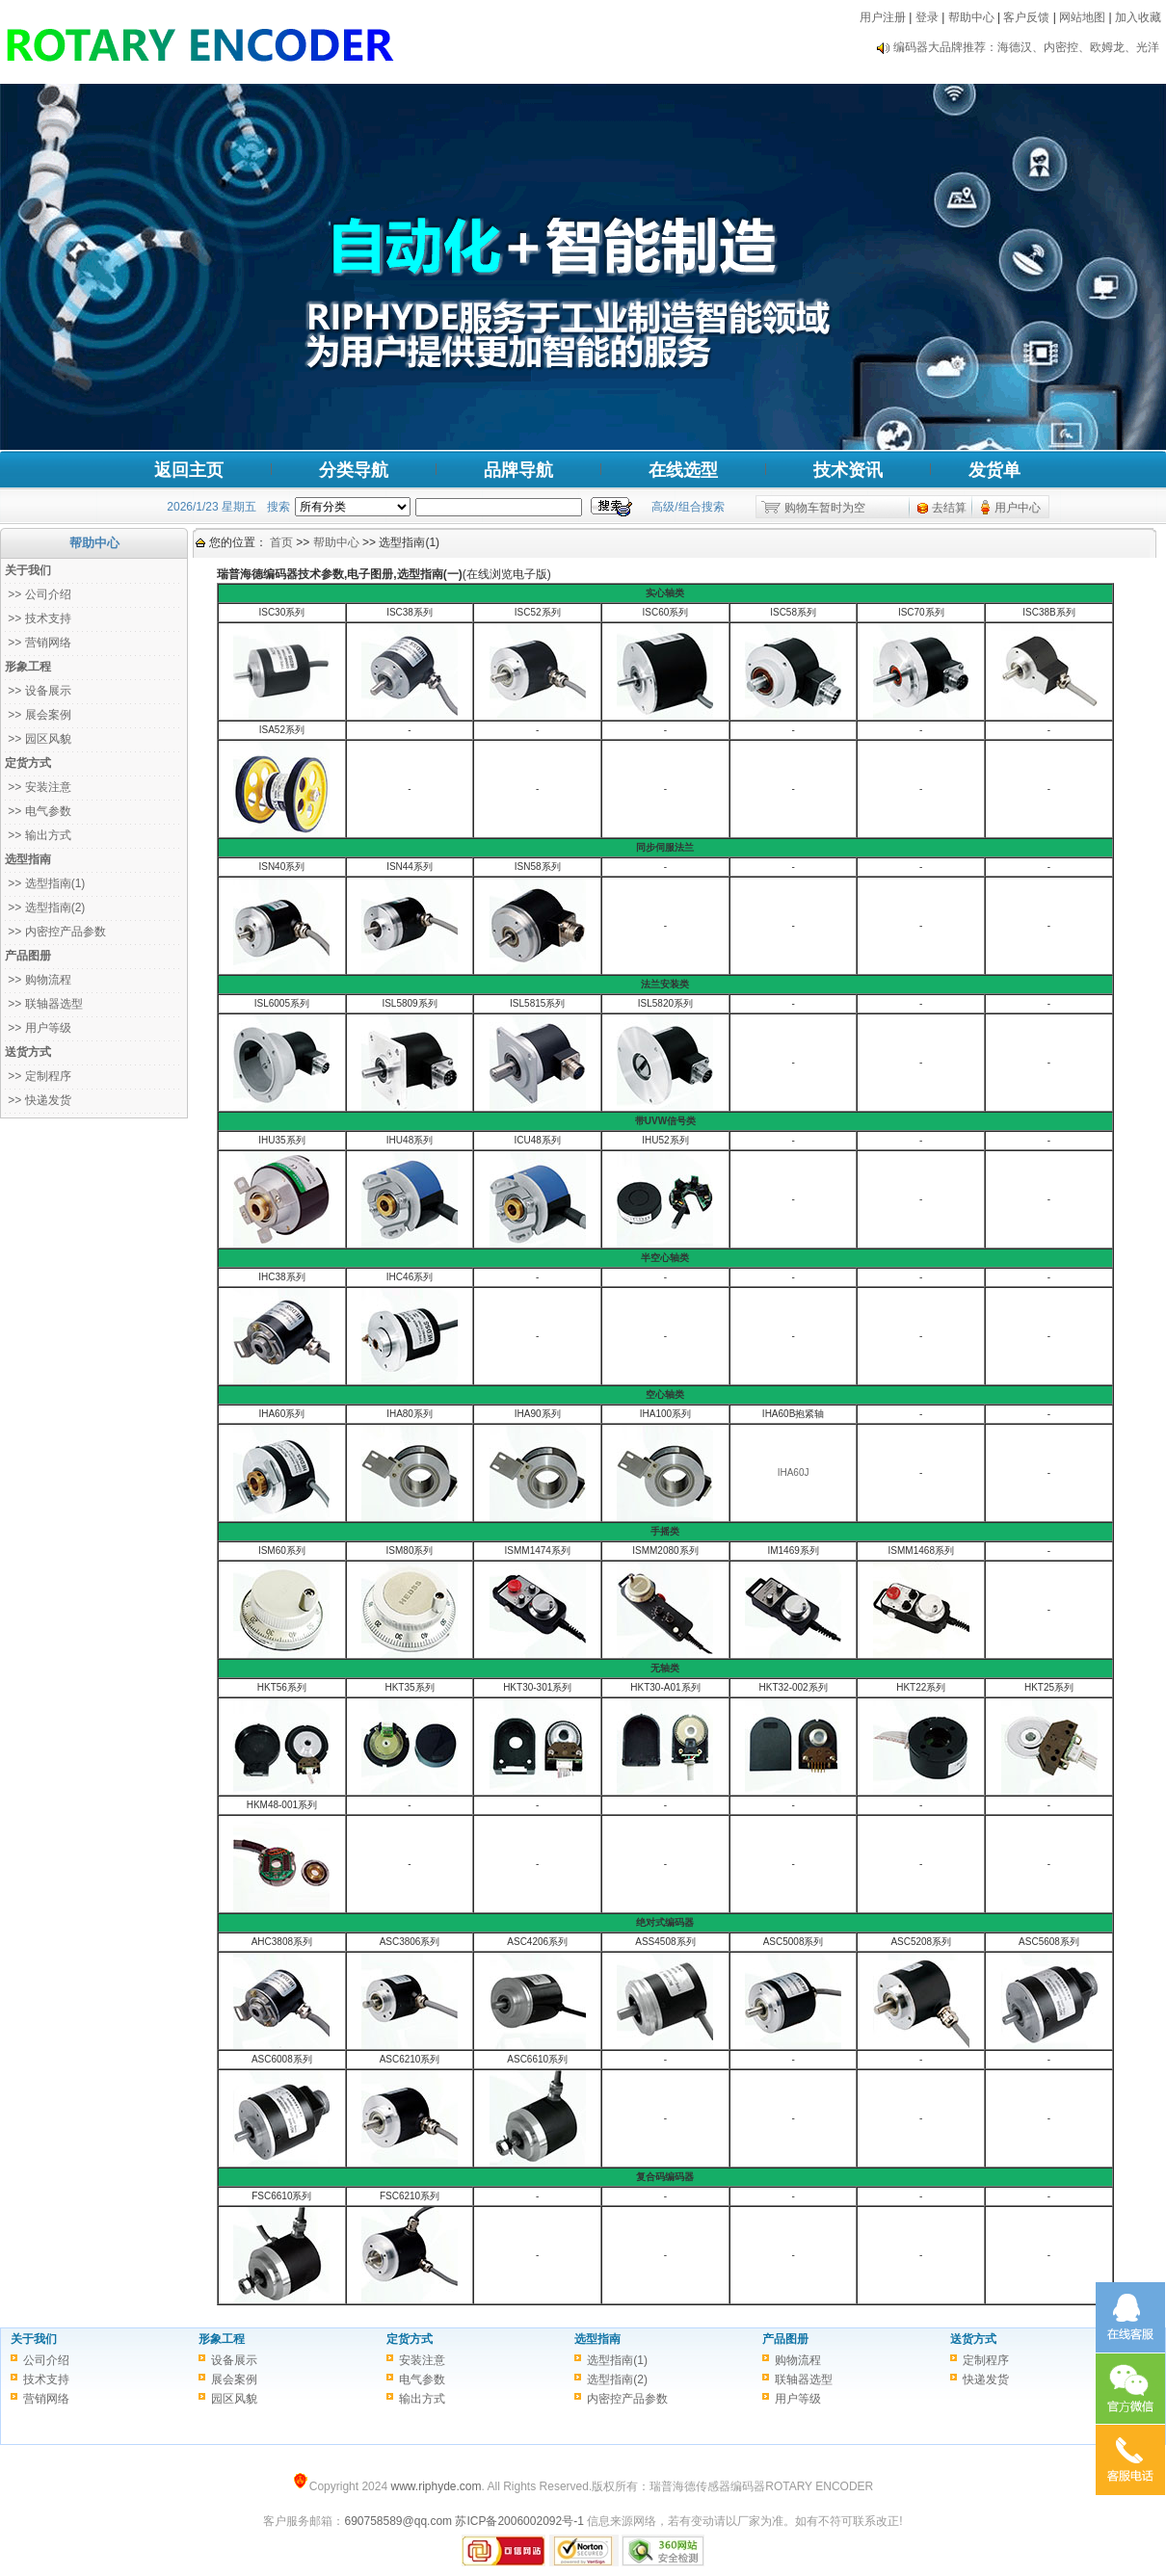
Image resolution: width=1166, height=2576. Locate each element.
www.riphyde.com (435, 2486)
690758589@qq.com (398, 2521)
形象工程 (222, 2339)
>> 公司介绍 (38, 594)
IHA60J (793, 1472)
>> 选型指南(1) (45, 883)
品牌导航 (518, 470)
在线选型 (683, 470)
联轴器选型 (804, 2379)
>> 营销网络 (38, 642)
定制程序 (986, 2360)
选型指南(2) (617, 2379)
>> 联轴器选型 (44, 1004)
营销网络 (46, 2398)
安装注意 (422, 2360)
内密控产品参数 (627, 2398)
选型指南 (597, 2339)
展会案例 (234, 2379)
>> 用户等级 (38, 1028)
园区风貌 (234, 2398)
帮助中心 (971, 17)
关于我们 (34, 2339)
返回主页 (189, 470)
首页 (281, 542)
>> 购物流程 (38, 979)
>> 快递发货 (38, 1100)
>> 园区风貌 (38, 739)
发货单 (994, 470)
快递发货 (986, 2379)
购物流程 (798, 2360)
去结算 (949, 507)
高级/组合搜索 (687, 506)
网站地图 (1082, 17)
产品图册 (785, 2339)
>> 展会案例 (38, 715)
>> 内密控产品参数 (55, 931)
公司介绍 (46, 2360)
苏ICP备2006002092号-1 (519, 2521)
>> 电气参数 (38, 811)
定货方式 (409, 2339)
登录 (927, 17)
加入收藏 (1138, 17)
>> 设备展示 (38, 690)
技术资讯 (848, 470)
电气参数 (422, 2379)
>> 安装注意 (38, 787)
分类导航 (353, 470)
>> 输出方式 (38, 835)
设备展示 (234, 2360)
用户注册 (883, 17)
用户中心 (1017, 507)
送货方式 (973, 2339)
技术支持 (46, 2379)
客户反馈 (1026, 17)
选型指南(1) (617, 2360)
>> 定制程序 (38, 1076)
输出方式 (422, 2398)
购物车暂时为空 (824, 507)
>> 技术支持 (38, 618)
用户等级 (798, 2398)
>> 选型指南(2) (45, 907)
